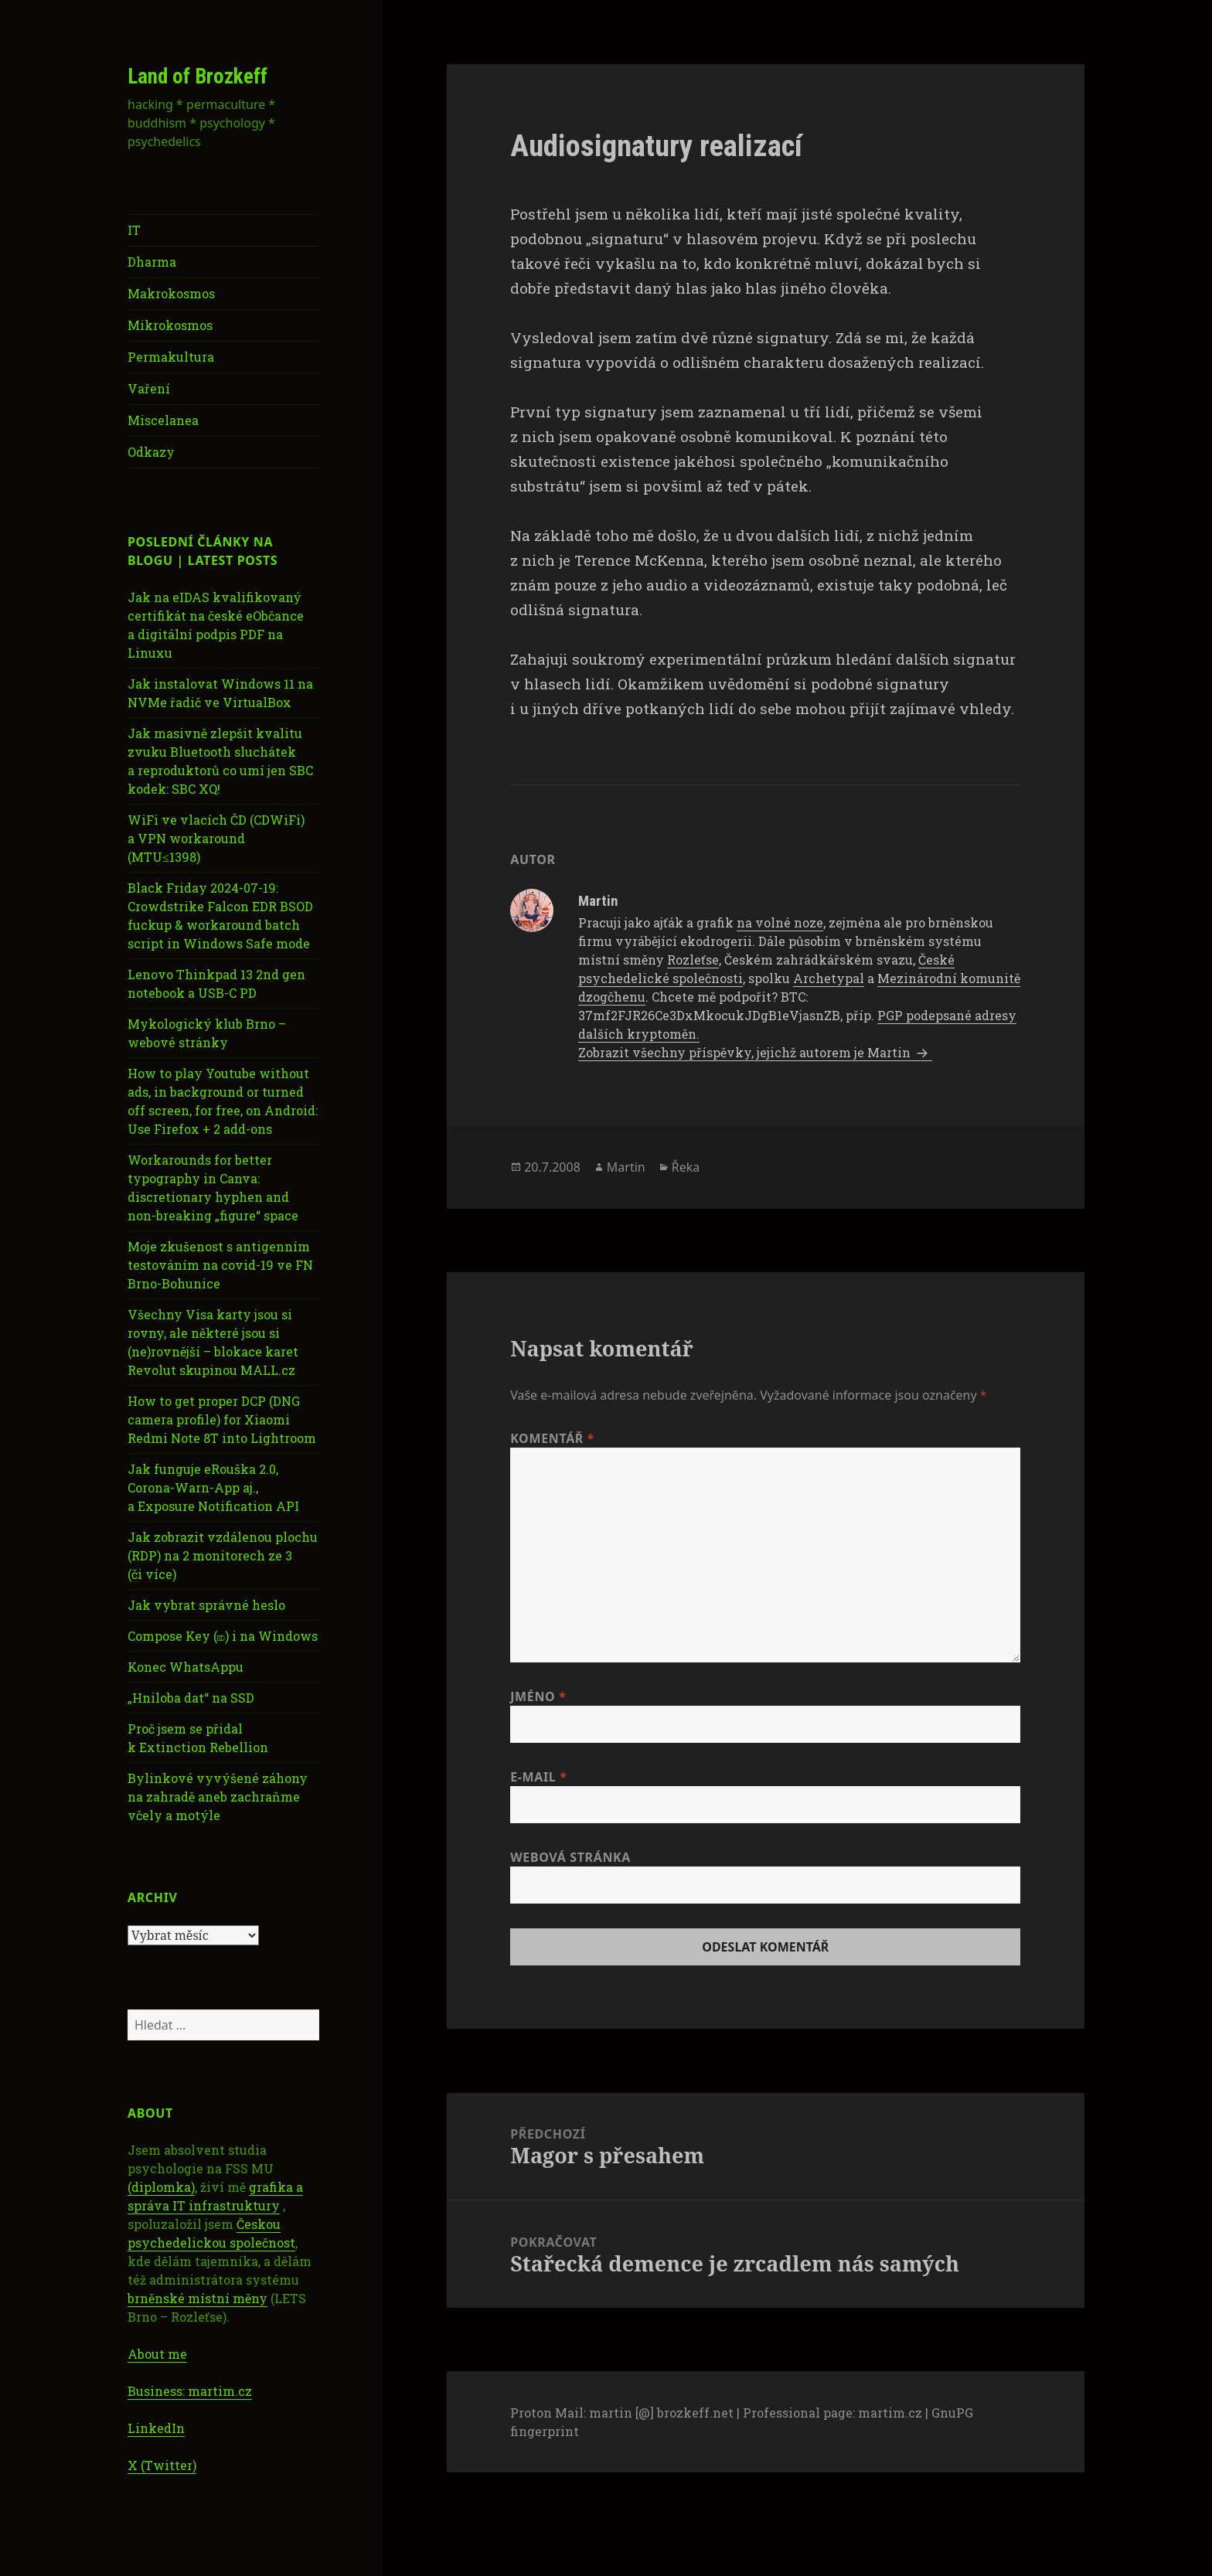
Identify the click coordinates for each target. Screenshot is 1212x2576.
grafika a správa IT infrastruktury (215, 2196)
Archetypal (828, 978)
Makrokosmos (171, 293)
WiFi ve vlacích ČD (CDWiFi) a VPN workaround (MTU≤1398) (216, 838)
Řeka (686, 1167)
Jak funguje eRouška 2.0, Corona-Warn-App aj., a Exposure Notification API (213, 1487)
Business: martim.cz (190, 2391)
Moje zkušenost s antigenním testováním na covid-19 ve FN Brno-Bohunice (220, 1264)
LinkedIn (156, 2428)
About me (157, 2354)
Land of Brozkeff (197, 76)
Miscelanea (163, 420)
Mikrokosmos (170, 325)
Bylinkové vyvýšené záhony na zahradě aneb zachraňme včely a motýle (218, 1796)
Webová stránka (570, 1857)
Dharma (152, 262)
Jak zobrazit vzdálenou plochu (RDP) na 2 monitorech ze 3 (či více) (223, 1555)
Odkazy (151, 452)
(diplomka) (161, 2187)
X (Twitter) (162, 2465)
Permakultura (171, 357)
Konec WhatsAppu (185, 1667)
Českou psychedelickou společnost (211, 2233)
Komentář (552, 1438)
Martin (626, 1167)
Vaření (149, 388)
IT (134, 230)
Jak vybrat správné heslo (206, 1605)
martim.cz (890, 2412)
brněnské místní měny (197, 2298)
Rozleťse (693, 959)
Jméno (538, 1696)
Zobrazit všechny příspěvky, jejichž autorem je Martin (746, 1052)
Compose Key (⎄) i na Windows (223, 1636)
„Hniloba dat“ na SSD (191, 1698)
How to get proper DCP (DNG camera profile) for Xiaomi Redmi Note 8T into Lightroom (222, 1419)
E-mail (538, 1776)
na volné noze (780, 922)
